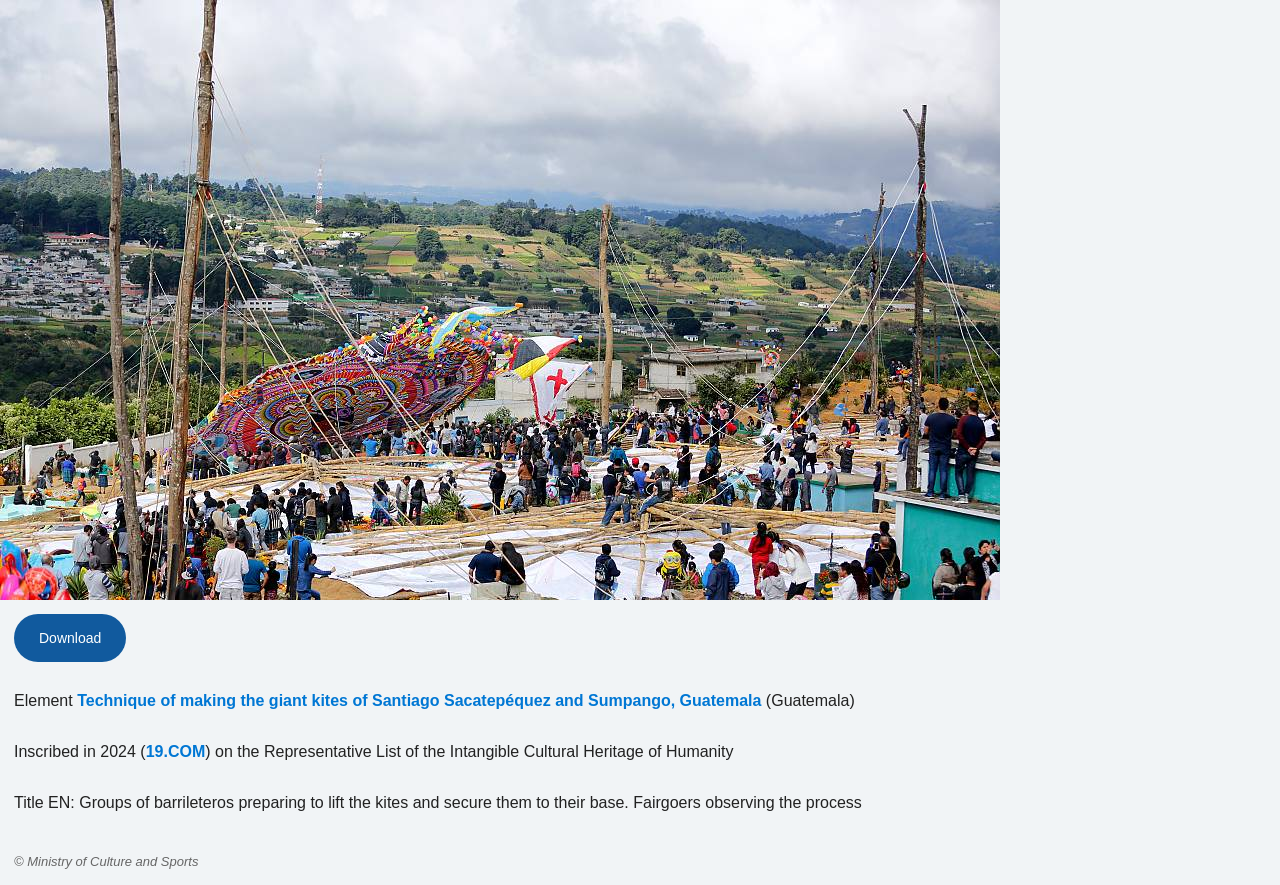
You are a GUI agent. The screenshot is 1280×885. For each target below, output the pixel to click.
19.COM (176, 751)
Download (70, 638)
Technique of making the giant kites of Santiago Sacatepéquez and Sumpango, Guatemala (419, 700)
